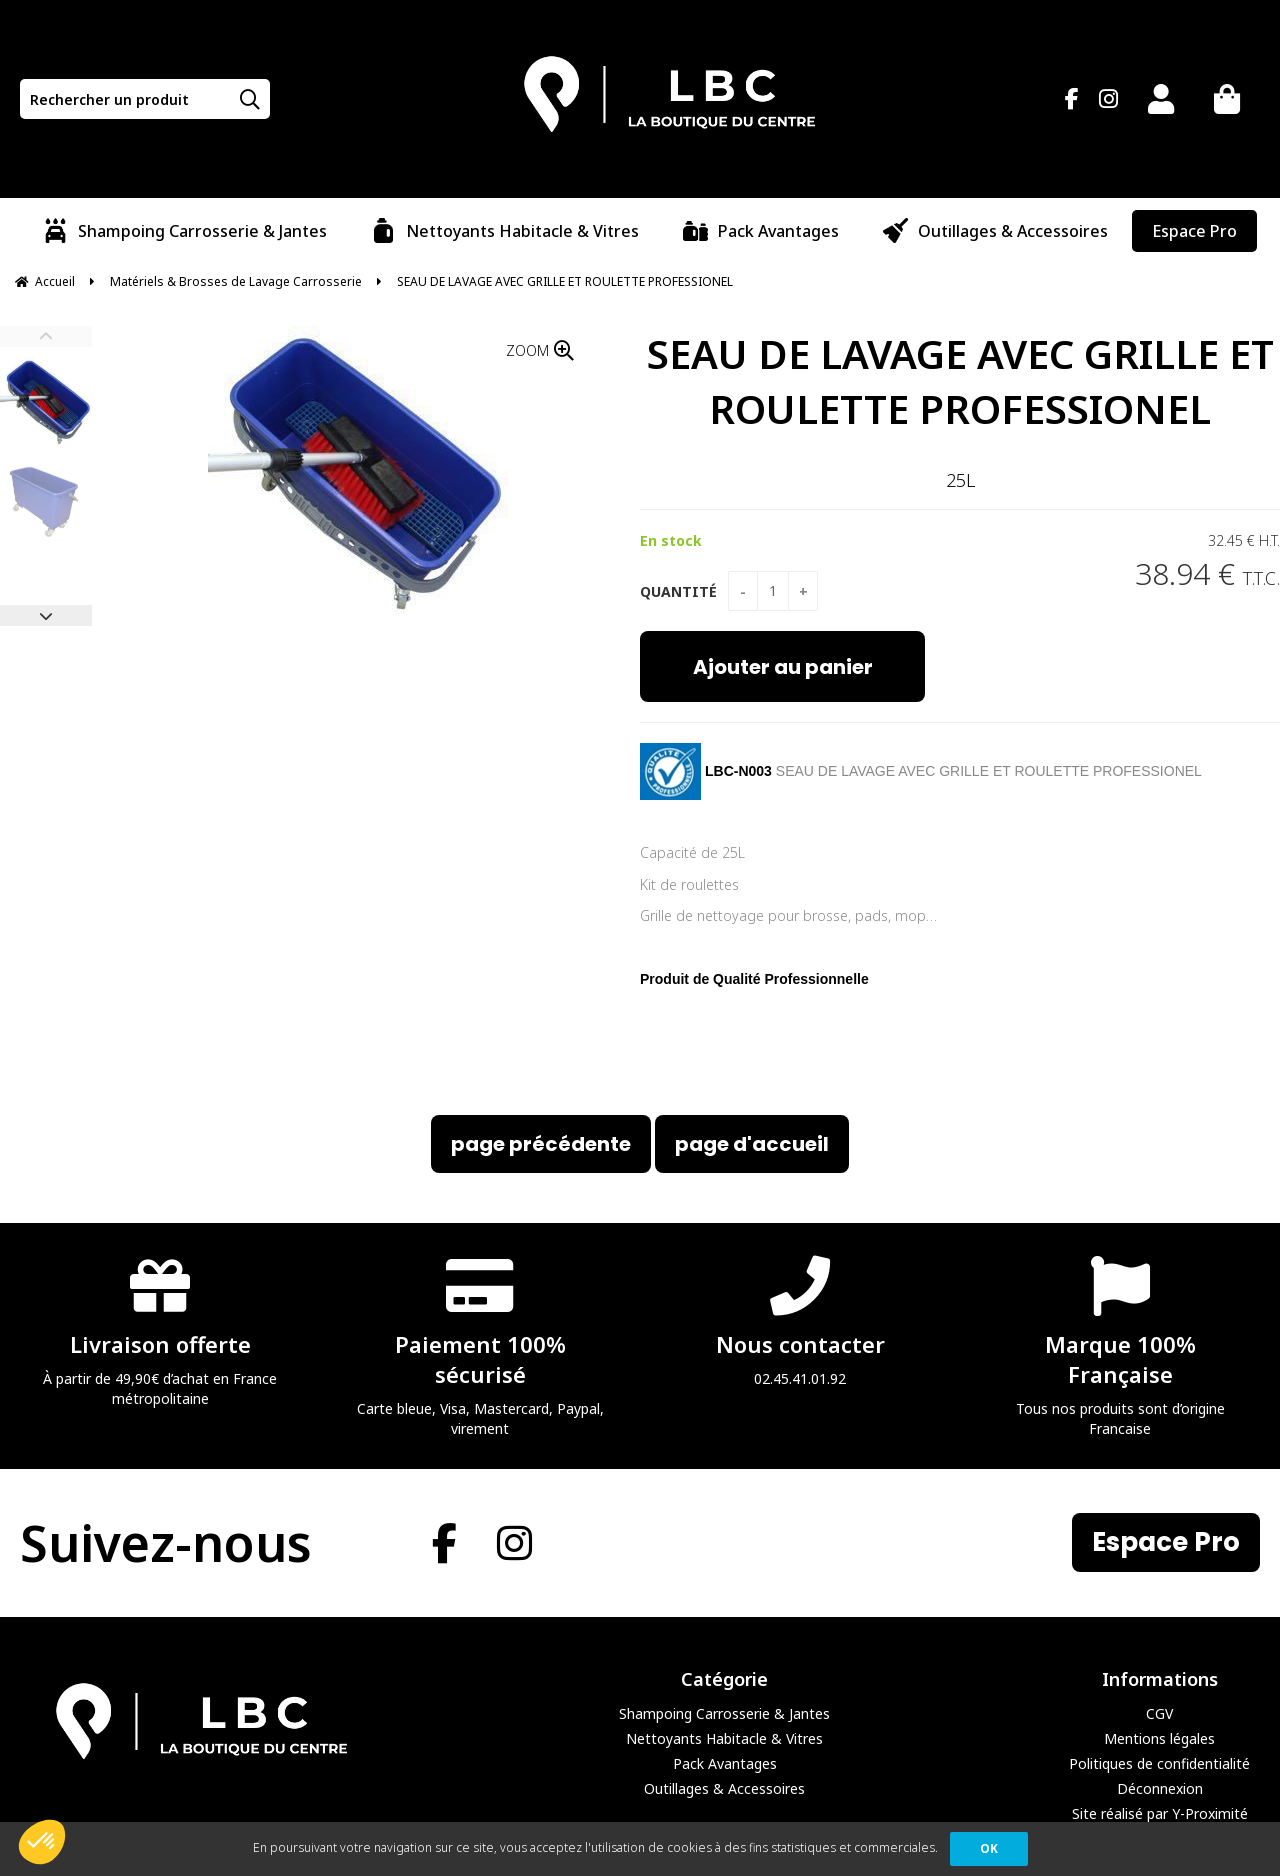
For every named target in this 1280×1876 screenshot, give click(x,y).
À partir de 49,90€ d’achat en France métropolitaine (160, 1330)
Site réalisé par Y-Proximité (1160, 1813)
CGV (1159, 1713)
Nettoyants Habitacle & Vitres (724, 1738)
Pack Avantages (725, 1763)
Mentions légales (1159, 1738)
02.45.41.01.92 (800, 1320)
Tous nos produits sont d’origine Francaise (1120, 1345)
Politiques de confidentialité (1159, 1763)
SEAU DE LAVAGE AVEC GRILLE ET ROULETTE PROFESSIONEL (960, 381)
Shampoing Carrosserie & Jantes (724, 1713)
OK (989, 1848)
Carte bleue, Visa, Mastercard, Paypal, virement (480, 1345)
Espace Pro (1166, 1542)
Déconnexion (1160, 1788)
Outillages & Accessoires (724, 1788)
